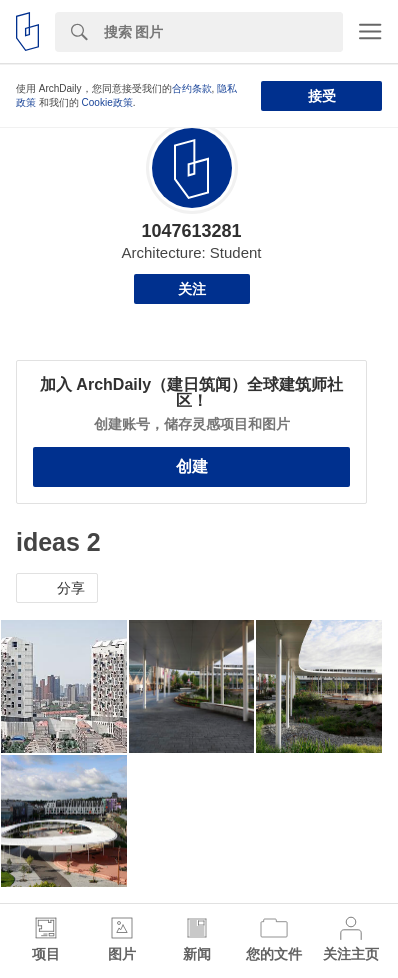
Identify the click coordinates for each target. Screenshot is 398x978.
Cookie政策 (107, 102)
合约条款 (192, 88)
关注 (192, 289)
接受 (322, 96)
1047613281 (191, 231)
